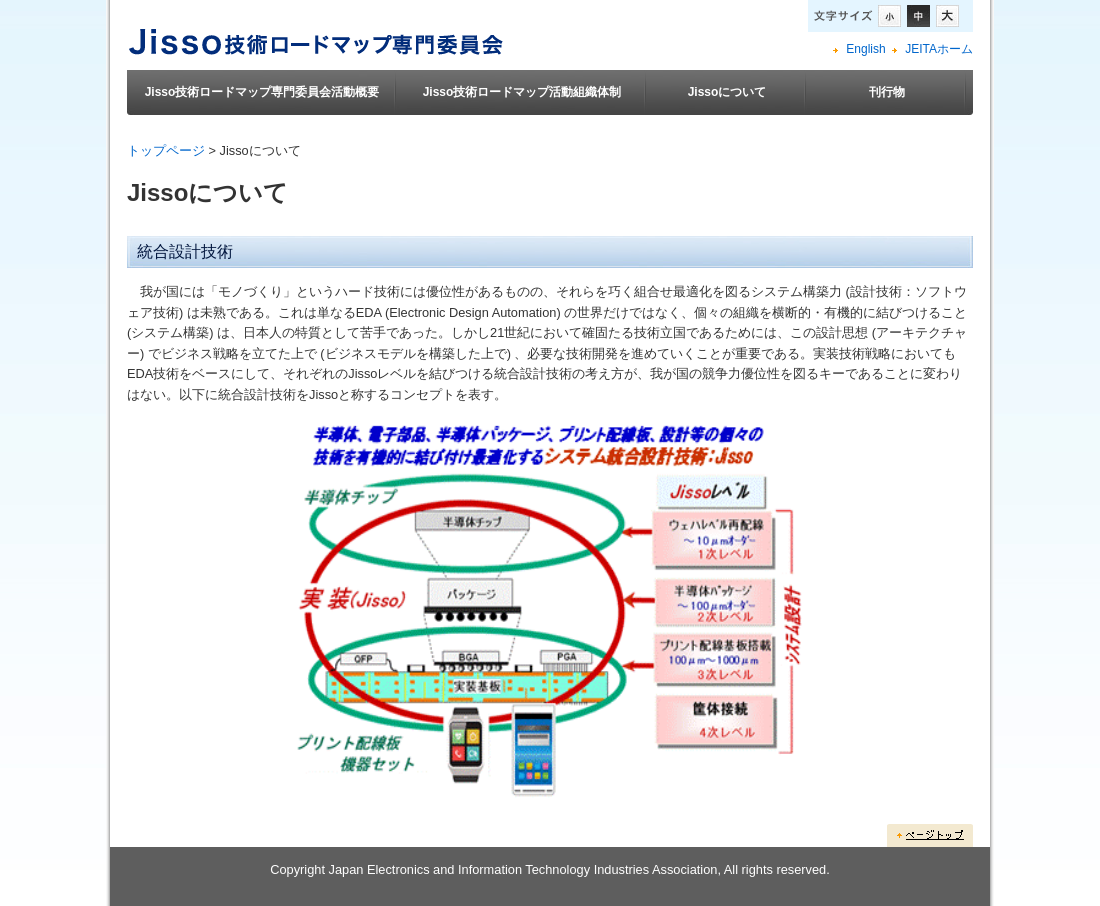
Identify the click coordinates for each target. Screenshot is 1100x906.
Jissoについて (727, 92)
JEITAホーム (939, 49)
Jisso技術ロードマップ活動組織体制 (522, 92)
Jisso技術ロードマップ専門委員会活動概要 (262, 92)
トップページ (166, 150)
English (865, 49)
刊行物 (887, 92)
